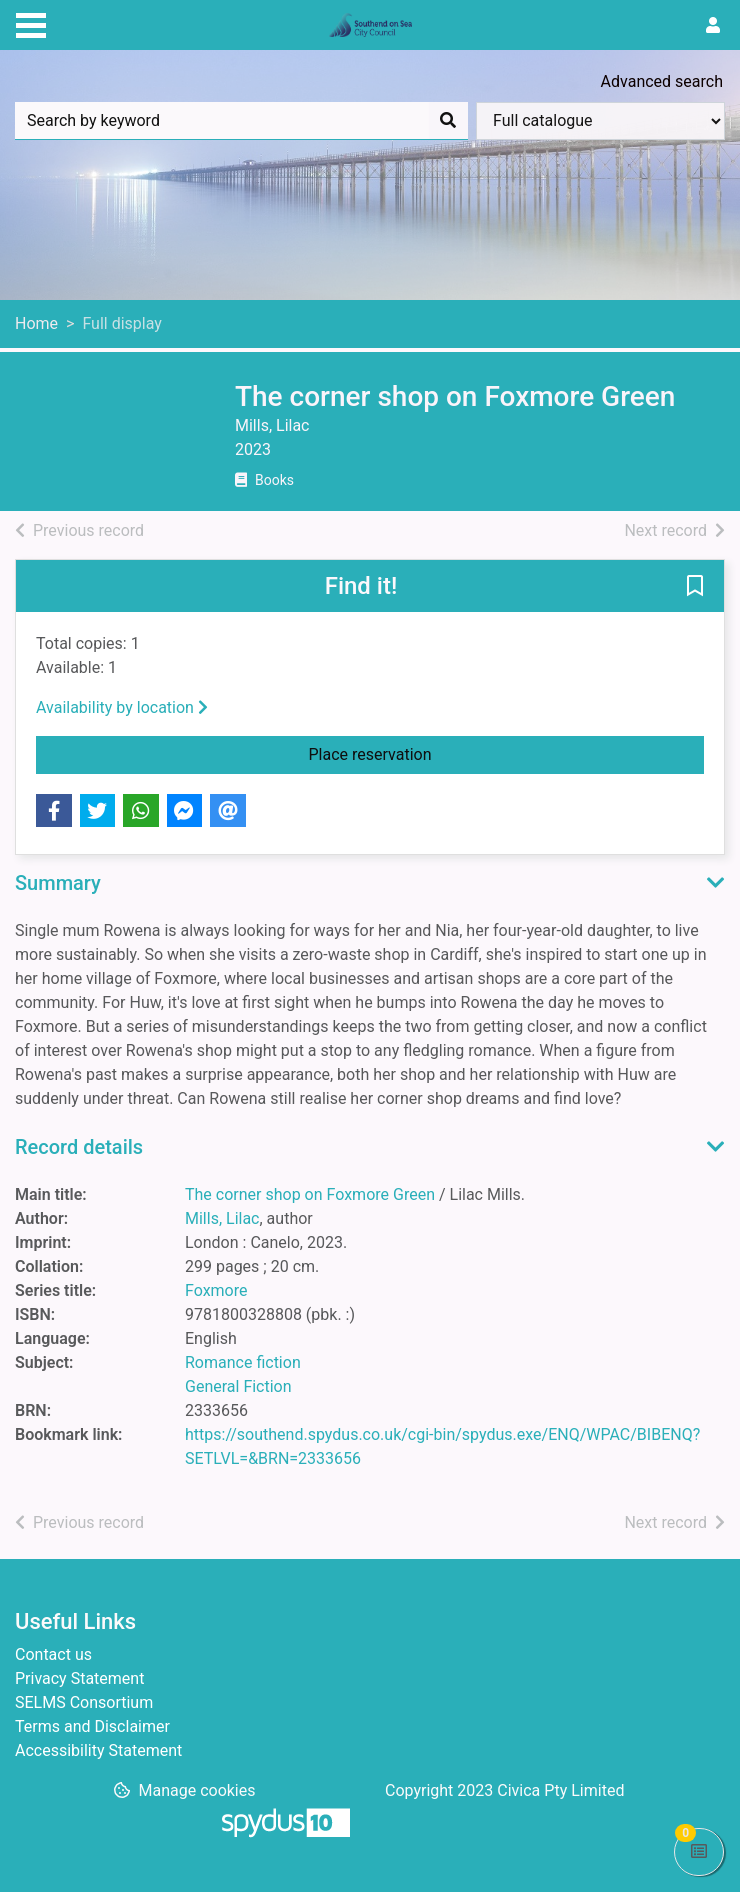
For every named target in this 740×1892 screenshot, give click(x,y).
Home (36, 323)
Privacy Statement (79, 1678)
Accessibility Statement (98, 1750)
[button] (695, 587)
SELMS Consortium (84, 1702)
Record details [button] (79, 1147)
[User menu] (713, 26)
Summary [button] (58, 883)
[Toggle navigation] (31, 23)
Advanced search (662, 81)
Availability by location (122, 707)
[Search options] (600, 121)
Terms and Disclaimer (92, 1726)
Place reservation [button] (507, 753)
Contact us (53, 1654)
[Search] (448, 121)
